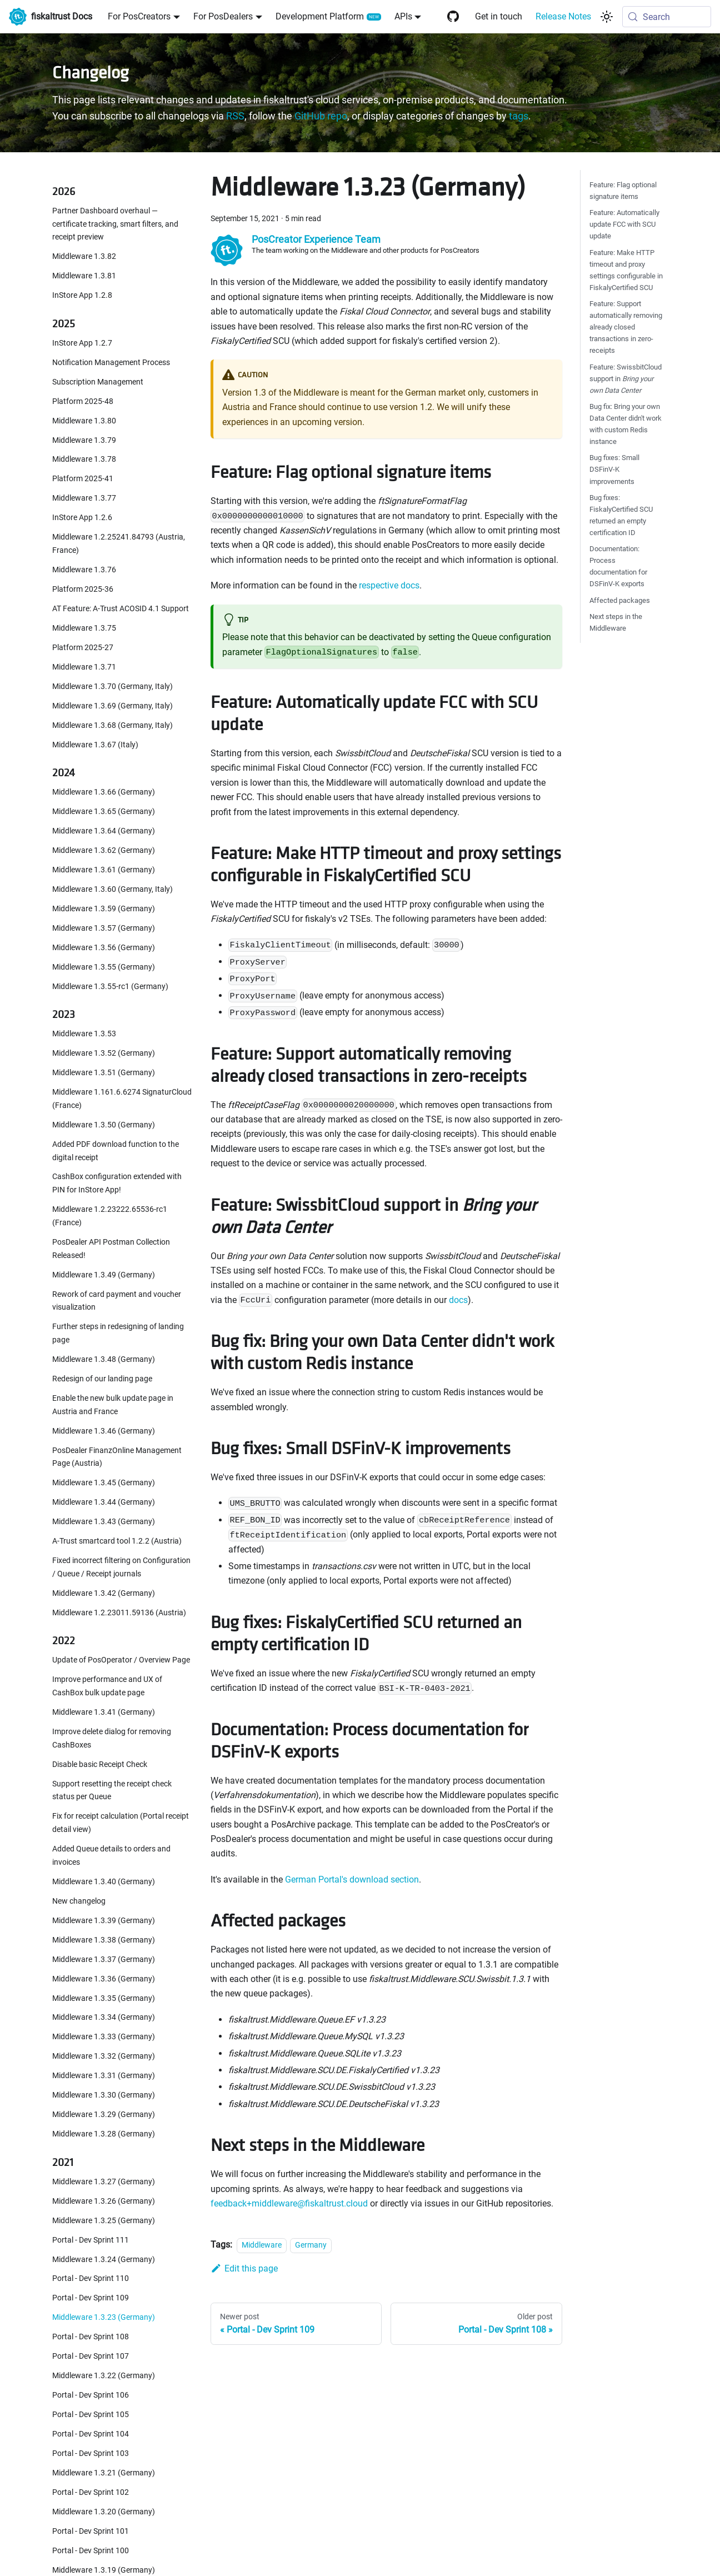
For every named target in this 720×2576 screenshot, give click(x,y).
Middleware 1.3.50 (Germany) (103, 1125)
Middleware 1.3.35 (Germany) (103, 1998)
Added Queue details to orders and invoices (111, 1855)
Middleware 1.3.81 (84, 276)
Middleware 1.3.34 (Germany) (103, 2017)
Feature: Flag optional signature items (623, 191)
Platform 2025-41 (82, 478)
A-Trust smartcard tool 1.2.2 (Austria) (117, 1541)
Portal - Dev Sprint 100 (90, 2550)
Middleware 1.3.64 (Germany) (103, 831)
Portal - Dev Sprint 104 (90, 2434)
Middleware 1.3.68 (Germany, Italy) (112, 725)
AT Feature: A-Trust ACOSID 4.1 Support (120, 608)
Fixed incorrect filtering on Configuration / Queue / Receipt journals (121, 1567)
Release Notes (563, 16)
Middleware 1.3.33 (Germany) (103, 2036)
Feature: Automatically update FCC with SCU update (624, 224)
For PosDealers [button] (223, 16)
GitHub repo (320, 116)
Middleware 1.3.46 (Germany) (103, 1431)
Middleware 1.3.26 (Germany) (103, 2201)
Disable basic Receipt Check (99, 1764)
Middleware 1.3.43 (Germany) (103, 1521)
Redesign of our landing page (102, 1379)
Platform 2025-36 (82, 589)
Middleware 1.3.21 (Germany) (103, 2473)
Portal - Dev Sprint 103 (90, 2453)
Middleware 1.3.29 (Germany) (103, 2114)
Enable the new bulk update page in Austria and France (112, 1405)
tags (518, 116)
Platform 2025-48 (82, 401)
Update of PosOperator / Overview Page (121, 1660)
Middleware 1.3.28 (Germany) (103, 2134)
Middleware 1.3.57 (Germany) (103, 928)
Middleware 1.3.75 (84, 628)
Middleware (262, 2245)
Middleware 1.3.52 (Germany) (103, 1053)
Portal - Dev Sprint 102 (90, 2492)
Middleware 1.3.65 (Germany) (103, 811)
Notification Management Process (111, 362)
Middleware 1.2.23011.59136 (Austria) (119, 1613)
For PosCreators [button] (139, 16)
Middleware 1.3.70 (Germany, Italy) (112, 686)
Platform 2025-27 (82, 647)
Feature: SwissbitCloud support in (625, 379)
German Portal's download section (352, 1879)
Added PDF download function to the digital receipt (115, 1151)
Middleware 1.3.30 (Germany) (103, 2095)
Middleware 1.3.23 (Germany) (103, 2317)
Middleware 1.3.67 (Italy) (95, 745)
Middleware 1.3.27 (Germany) (103, 2181)
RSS (235, 116)
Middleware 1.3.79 (84, 440)
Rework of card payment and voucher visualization (116, 1301)
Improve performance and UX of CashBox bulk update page (107, 1686)
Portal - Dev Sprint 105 (90, 2414)
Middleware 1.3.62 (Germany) (103, 850)
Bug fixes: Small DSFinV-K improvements (614, 469)
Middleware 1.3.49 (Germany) (103, 1275)
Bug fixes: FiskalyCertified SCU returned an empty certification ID (621, 515)
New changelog (79, 1901)
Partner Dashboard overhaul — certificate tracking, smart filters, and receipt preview (115, 224)
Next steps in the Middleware (615, 622)
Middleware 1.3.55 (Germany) (103, 967)
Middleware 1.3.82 (84, 256)
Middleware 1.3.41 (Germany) (103, 1712)
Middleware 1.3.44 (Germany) (103, 1502)
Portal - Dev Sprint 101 (90, 2531)
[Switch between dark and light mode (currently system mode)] (607, 17)
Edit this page (244, 2268)
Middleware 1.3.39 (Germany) (103, 1920)
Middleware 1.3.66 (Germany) (103, 792)
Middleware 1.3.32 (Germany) (103, 2056)
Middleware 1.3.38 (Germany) (103, 1940)
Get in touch (498, 16)
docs (458, 1300)
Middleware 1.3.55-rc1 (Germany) (110, 986)
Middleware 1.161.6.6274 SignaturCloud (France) (122, 1098)
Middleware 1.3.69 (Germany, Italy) (112, 706)
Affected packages (619, 600)
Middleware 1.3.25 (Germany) (103, 2220)
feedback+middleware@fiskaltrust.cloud (289, 2203)
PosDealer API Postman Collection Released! (111, 1248)
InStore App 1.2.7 (82, 343)
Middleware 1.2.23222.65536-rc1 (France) (109, 1216)
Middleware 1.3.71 (84, 667)
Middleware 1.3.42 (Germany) (103, 1593)
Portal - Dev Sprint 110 (90, 2278)
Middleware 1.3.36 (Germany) (103, 1979)
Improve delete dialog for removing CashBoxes (111, 1738)
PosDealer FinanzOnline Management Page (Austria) (117, 1457)
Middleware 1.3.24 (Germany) (103, 2259)
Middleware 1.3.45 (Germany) (103, 1482)
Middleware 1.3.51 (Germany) (103, 1072)
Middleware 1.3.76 (84, 570)
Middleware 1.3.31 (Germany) (103, 2075)
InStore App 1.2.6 (82, 517)
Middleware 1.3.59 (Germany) (103, 908)
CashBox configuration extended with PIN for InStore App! (117, 1183)
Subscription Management (97, 382)
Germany (311, 2245)
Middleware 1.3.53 (84, 1034)
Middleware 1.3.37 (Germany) (103, 1959)
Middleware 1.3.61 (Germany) (103, 870)
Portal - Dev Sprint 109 (90, 2298)
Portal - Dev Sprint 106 (90, 2395)
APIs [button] (403, 16)
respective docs (389, 585)
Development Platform (320, 16)
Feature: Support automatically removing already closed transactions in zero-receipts (625, 327)
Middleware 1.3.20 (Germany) (103, 2512)
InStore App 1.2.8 (82, 295)
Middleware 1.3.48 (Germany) (103, 1359)
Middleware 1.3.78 (84, 459)
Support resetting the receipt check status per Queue (112, 1790)
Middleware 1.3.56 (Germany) (103, 947)
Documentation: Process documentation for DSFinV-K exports (618, 566)
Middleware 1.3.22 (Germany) (103, 2375)
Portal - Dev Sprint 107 (90, 2356)
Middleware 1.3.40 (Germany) (103, 1881)
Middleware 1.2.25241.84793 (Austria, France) (118, 543)
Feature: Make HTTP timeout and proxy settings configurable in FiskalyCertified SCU (626, 270)
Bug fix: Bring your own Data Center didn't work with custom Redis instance (625, 424)
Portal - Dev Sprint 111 (90, 2240)
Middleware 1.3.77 (84, 498)
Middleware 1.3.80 (84, 421)
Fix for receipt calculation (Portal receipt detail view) (120, 1822)
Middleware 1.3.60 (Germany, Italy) (112, 889)
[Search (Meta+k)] (666, 16)
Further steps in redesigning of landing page (118, 1333)
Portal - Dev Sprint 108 (90, 2337)
